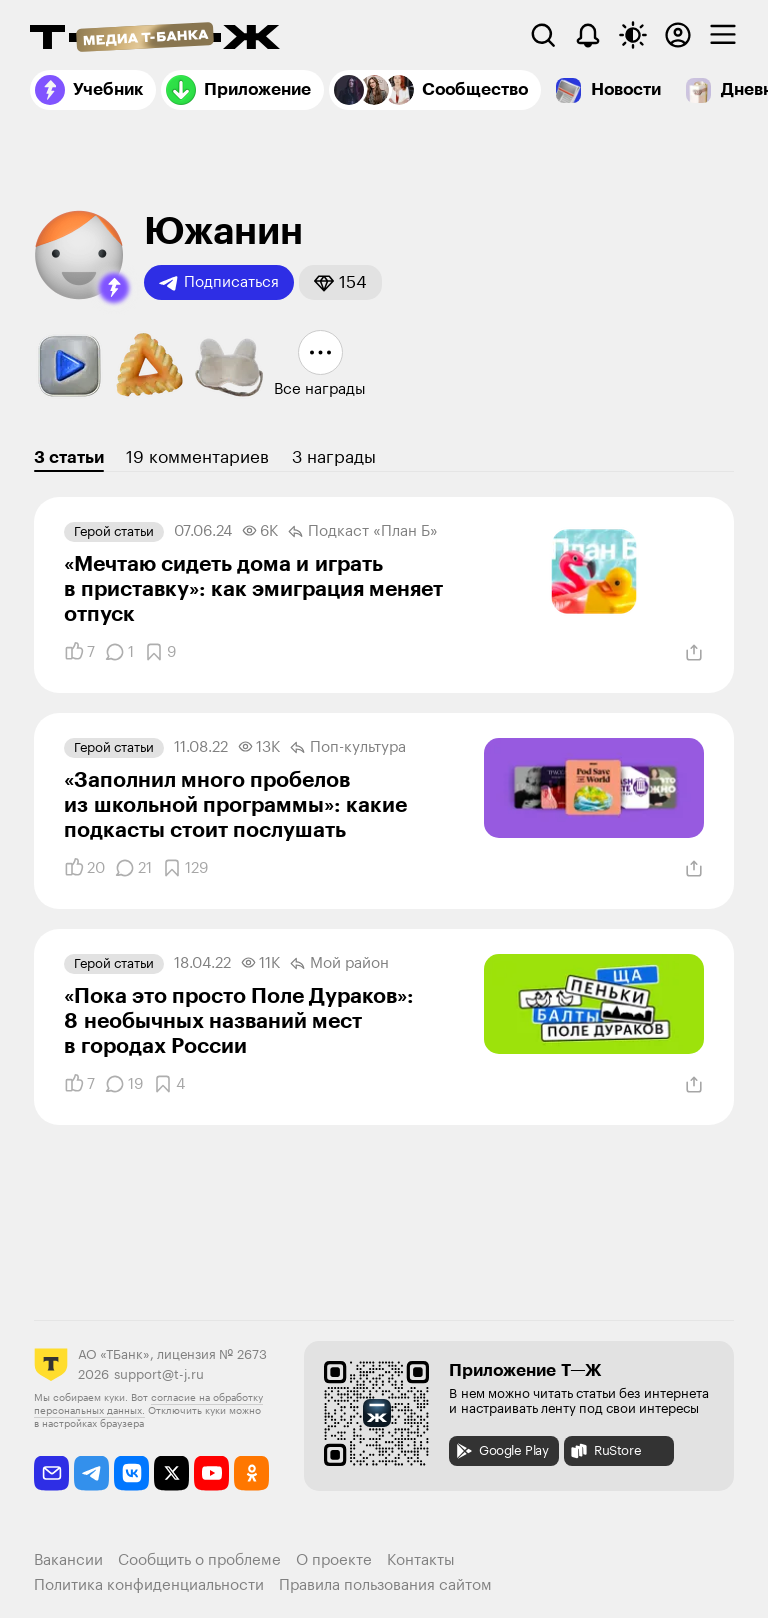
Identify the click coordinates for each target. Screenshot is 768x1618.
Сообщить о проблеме (199, 1560)
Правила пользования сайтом (385, 1585)
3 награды (334, 457)
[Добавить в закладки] (160, 652)
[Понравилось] (79, 652)
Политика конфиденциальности (149, 1585)
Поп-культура (348, 748)
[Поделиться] (694, 653)
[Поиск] (543, 35)
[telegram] (91, 1473)
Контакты (421, 1560)
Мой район (339, 964)
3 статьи (69, 457)
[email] (51, 1473)
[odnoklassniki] (251, 1473)
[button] (114, 288)
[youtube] (211, 1473)
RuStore (605, 1451)
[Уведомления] (588, 35)
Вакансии (68, 1560)
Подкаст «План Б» (363, 532)
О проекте (334, 1560)
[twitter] (171, 1473)
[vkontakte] (131, 1473)
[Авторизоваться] (678, 35)
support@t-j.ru (159, 1374)
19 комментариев (197, 457)
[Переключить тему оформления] (633, 35)
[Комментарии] (119, 652)
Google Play (501, 1451)
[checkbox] (723, 35)
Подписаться (219, 283)
